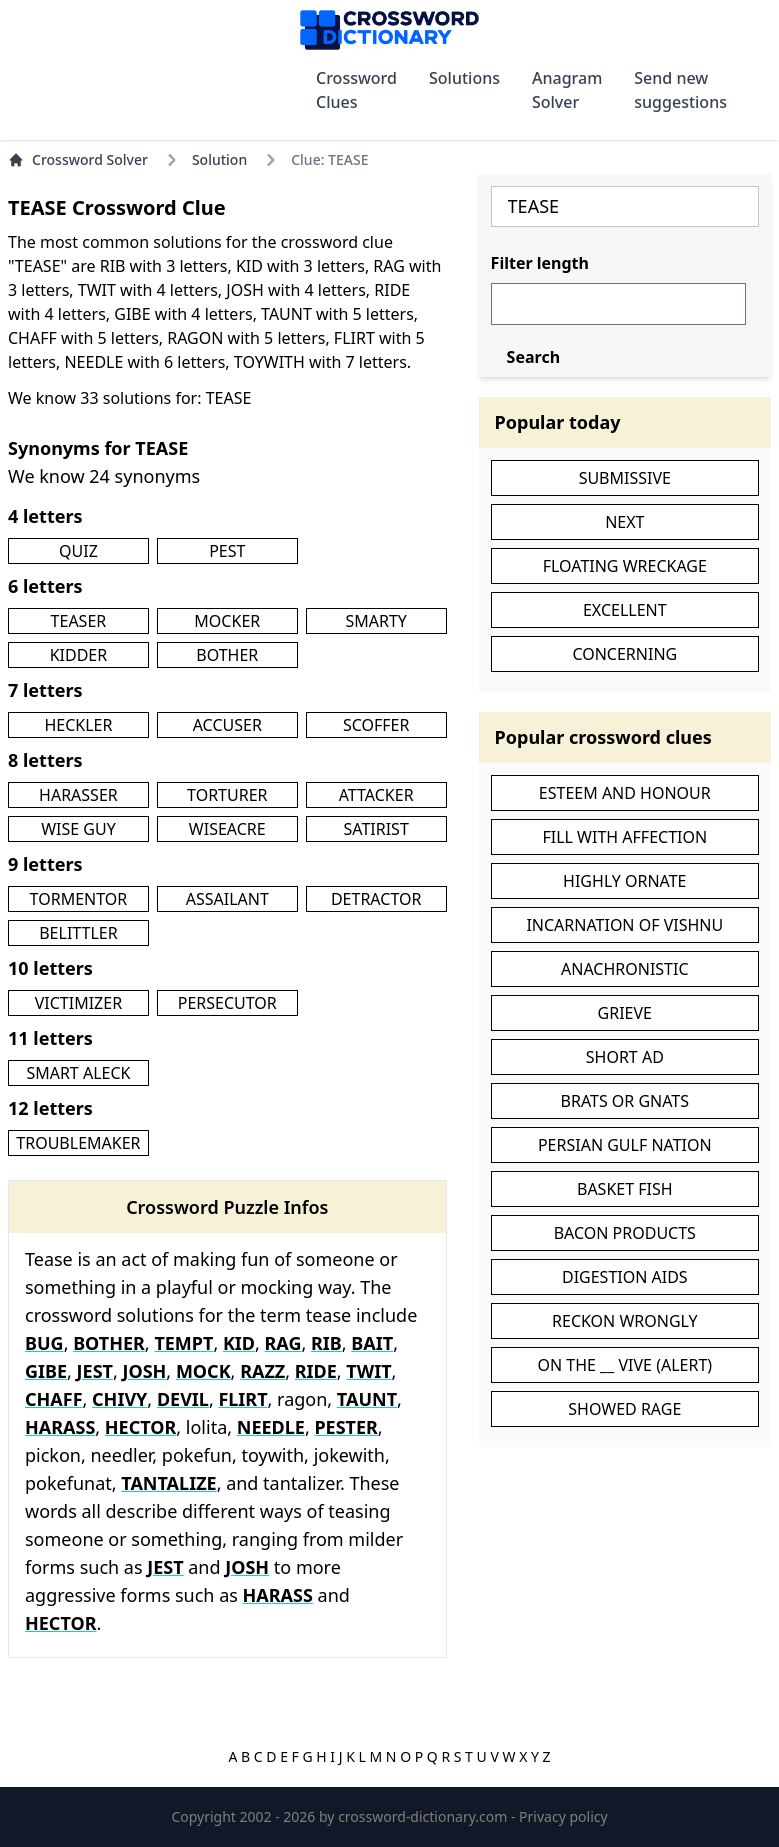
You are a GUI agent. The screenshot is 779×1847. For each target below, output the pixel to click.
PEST (227, 551)
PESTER (345, 1427)
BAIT (372, 1343)
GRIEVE (625, 1013)
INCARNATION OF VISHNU (624, 925)
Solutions (464, 78)
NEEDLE (271, 1427)
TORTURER (227, 795)
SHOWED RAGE (624, 1409)
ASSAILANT (227, 899)
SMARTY (375, 621)
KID (239, 1343)
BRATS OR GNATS (625, 1101)
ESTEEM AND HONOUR (625, 793)
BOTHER (227, 655)
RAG (283, 1343)
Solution (219, 159)
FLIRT (242, 1399)
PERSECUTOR (227, 1003)
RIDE (316, 1371)
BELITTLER (78, 933)
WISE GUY (78, 829)
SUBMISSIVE (625, 478)
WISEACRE (227, 829)
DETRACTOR (376, 899)
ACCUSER (227, 725)
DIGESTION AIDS (625, 1277)
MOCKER (227, 621)
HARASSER (78, 795)
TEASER (79, 621)
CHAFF (54, 1399)
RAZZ (262, 1371)
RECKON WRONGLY (624, 1321)
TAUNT (367, 1399)
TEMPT (183, 1343)
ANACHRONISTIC (625, 969)
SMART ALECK (78, 1073)
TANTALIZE (168, 1483)
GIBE (46, 1371)
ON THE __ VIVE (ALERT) (624, 1365)
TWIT (368, 1371)
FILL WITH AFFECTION (624, 837)
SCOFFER (376, 725)
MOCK (203, 1371)
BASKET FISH (625, 1189)
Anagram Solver (567, 90)
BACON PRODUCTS (625, 1233)
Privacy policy (563, 1816)
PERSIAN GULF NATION (625, 1145)
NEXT (624, 522)
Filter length (540, 263)
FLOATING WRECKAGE (625, 566)
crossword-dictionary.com (424, 1816)
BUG (44, 1343)
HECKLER (78, 725)
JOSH (144, 1371)
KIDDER (79, 655)
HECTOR (140, 1427)
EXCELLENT (625, 610)
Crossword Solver (78, 159)
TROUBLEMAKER (78, 1143)
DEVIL (183, 1399)
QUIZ (78, 551)
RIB (326, 1343)
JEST (95, 1371)
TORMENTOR (79, 899)
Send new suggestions (680, 90)
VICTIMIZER (78, 1003)
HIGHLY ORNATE (624, 881)
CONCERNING (624, 654)
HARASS (60, 1427)
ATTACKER (376, 795)
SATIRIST (376, 829)
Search (533, 357)
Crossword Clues (356, 90)
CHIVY (119, 1399)
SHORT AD (625, 1057)
